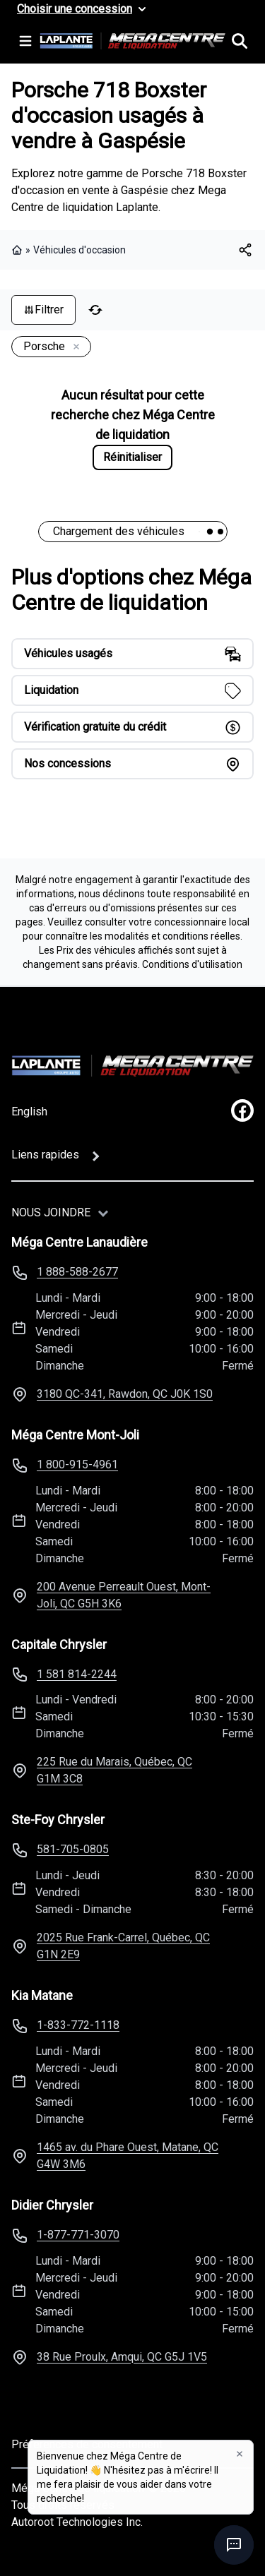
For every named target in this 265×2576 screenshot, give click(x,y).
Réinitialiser (132, 457)
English (29, 1111)
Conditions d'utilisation (192, 964)
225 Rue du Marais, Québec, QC (114, 1770)
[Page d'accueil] (132, 1066)
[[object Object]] (245, 249)
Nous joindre (50, 1212)
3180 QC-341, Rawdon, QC (125, 1394)
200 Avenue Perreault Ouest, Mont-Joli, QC (124, 1595)
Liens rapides (45, 1154)
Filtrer (43, 309)
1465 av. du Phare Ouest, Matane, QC (127, 2155)
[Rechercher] (239, 41)
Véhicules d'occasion (79, 250)
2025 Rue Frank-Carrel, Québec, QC (123, 1946)
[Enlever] (73, 347)
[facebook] (242, 1110)
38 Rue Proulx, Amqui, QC (122, 2357)
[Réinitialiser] (95, 310)
